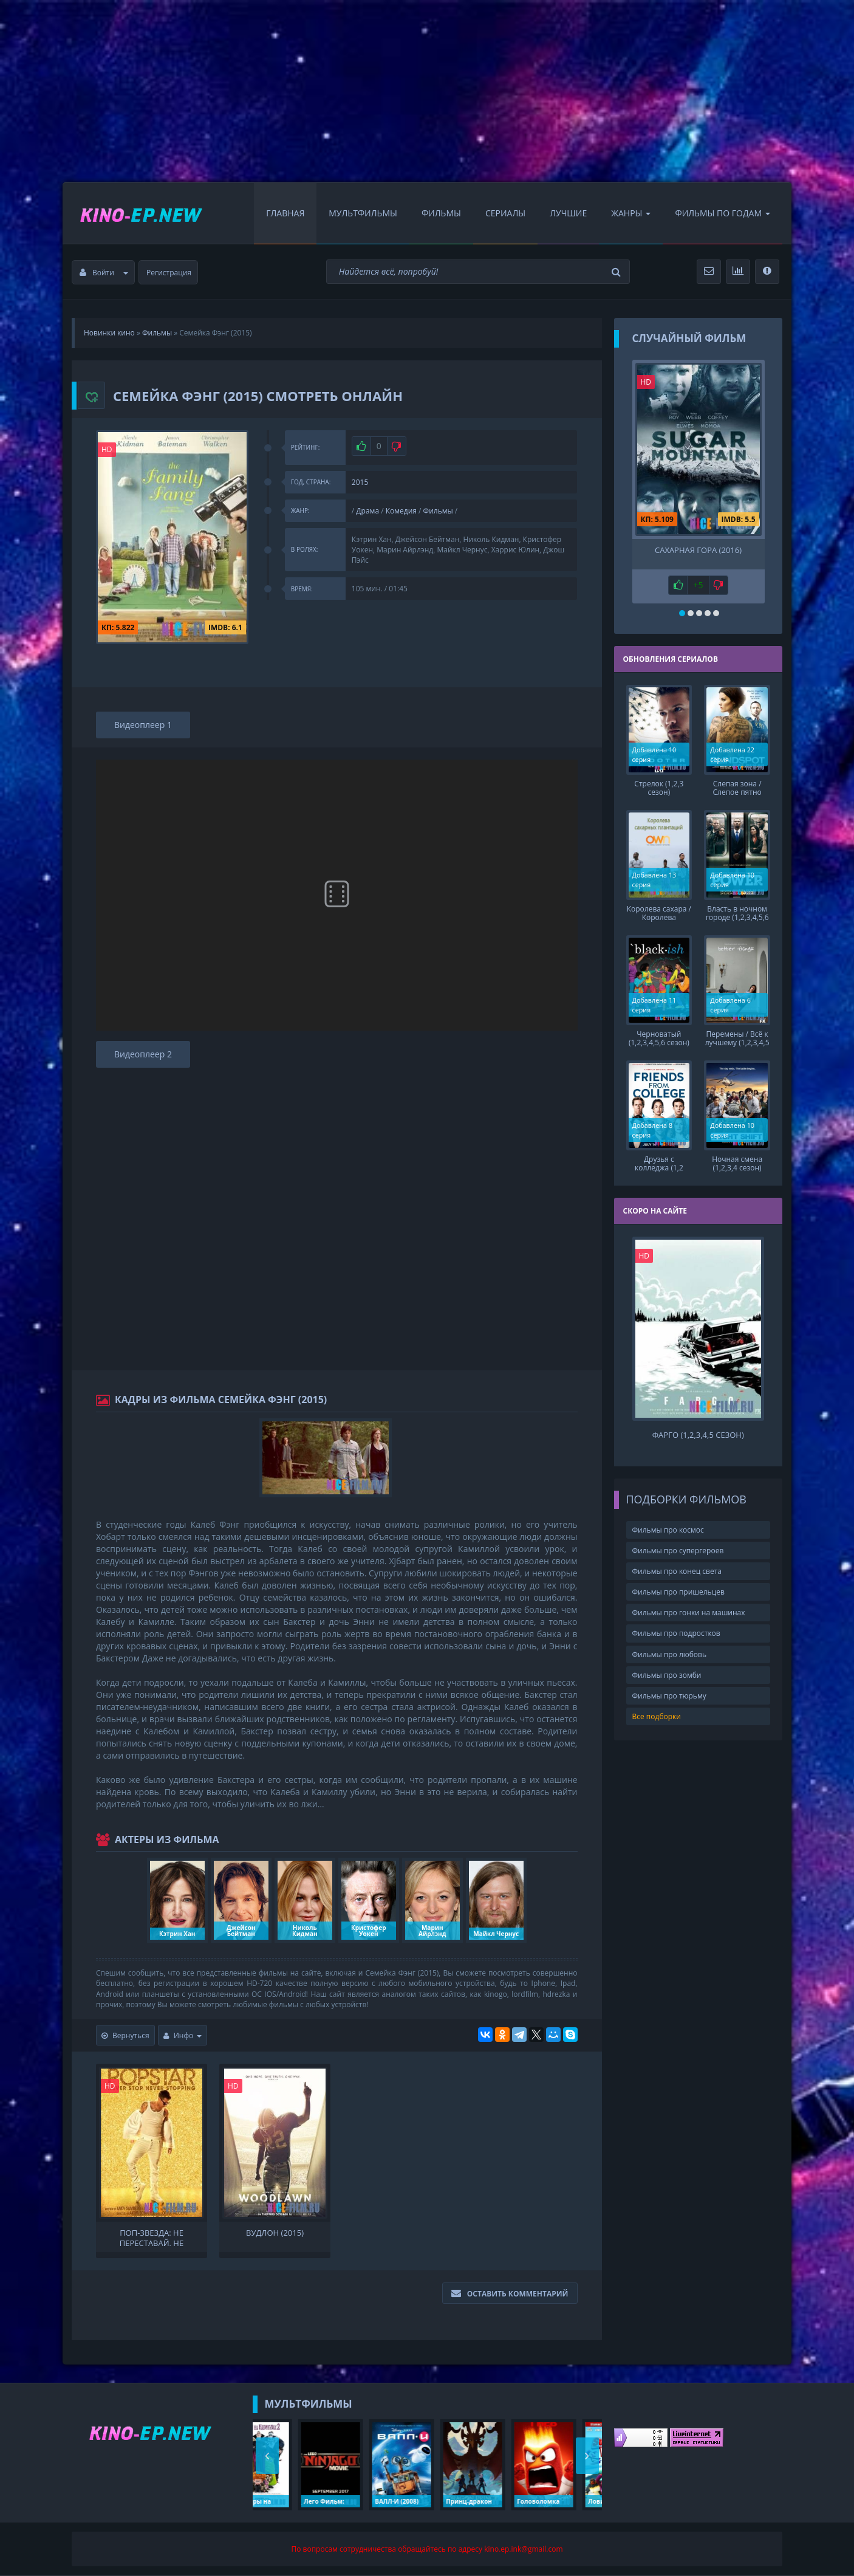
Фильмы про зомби (667, 1675)
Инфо (182, 2035)
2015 (360, 482)
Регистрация (168, 272)
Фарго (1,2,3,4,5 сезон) (698, 1435)
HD (106, 449)
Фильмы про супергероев (678, 1550)
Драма (367, 511)
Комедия (401, 511)
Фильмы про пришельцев (678, 1592)
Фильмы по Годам (722, 213)
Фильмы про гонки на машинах (688, 1612)
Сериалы (505, 213)
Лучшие (568, 213)
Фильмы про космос (668, 1530)
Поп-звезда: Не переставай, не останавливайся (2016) (151, 2237)
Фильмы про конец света (677, 1571)
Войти (104, 272)
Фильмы (441, 213)
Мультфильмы (363, 213)
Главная (285, 213)
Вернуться (125, 2035)
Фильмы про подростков (676, 1633)
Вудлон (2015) (275, 2233)
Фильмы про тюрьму (669, 1696)
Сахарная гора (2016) (698, 550)
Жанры (631, 213)
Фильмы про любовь (669, 1654)
